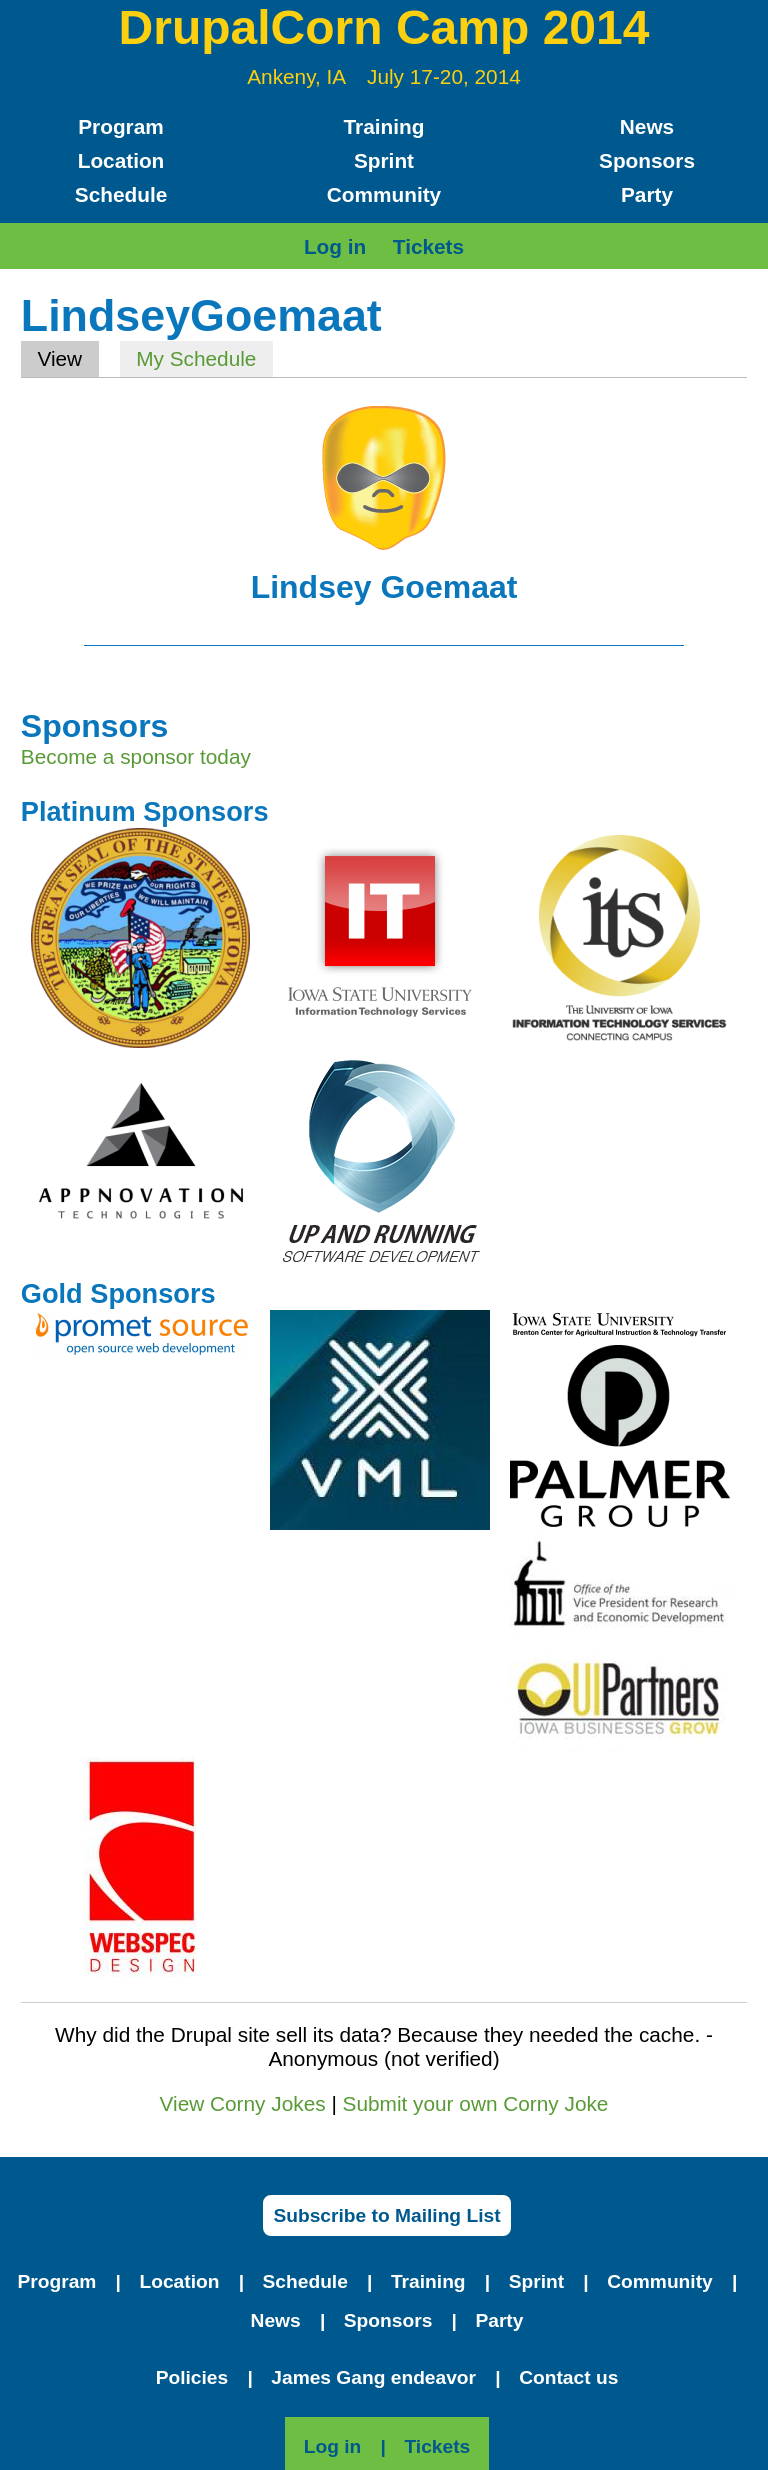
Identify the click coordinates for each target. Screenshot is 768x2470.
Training (384, 126)
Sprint (384, 160)
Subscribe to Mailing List (386, 2215)
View (67, 358)
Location (121, 160)
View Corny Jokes (243, 2103)
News (647, 126)
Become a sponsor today (136, 756)
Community (384, 194)
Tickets (428, 246)
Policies (192, 2377)
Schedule (121, 194)
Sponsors (647, 160)
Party (647, 194)
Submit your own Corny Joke (476, 2103)
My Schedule (196, 358)
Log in (335, 246)
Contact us (568, 2377)
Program (121, 126)
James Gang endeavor (373, 2377)
